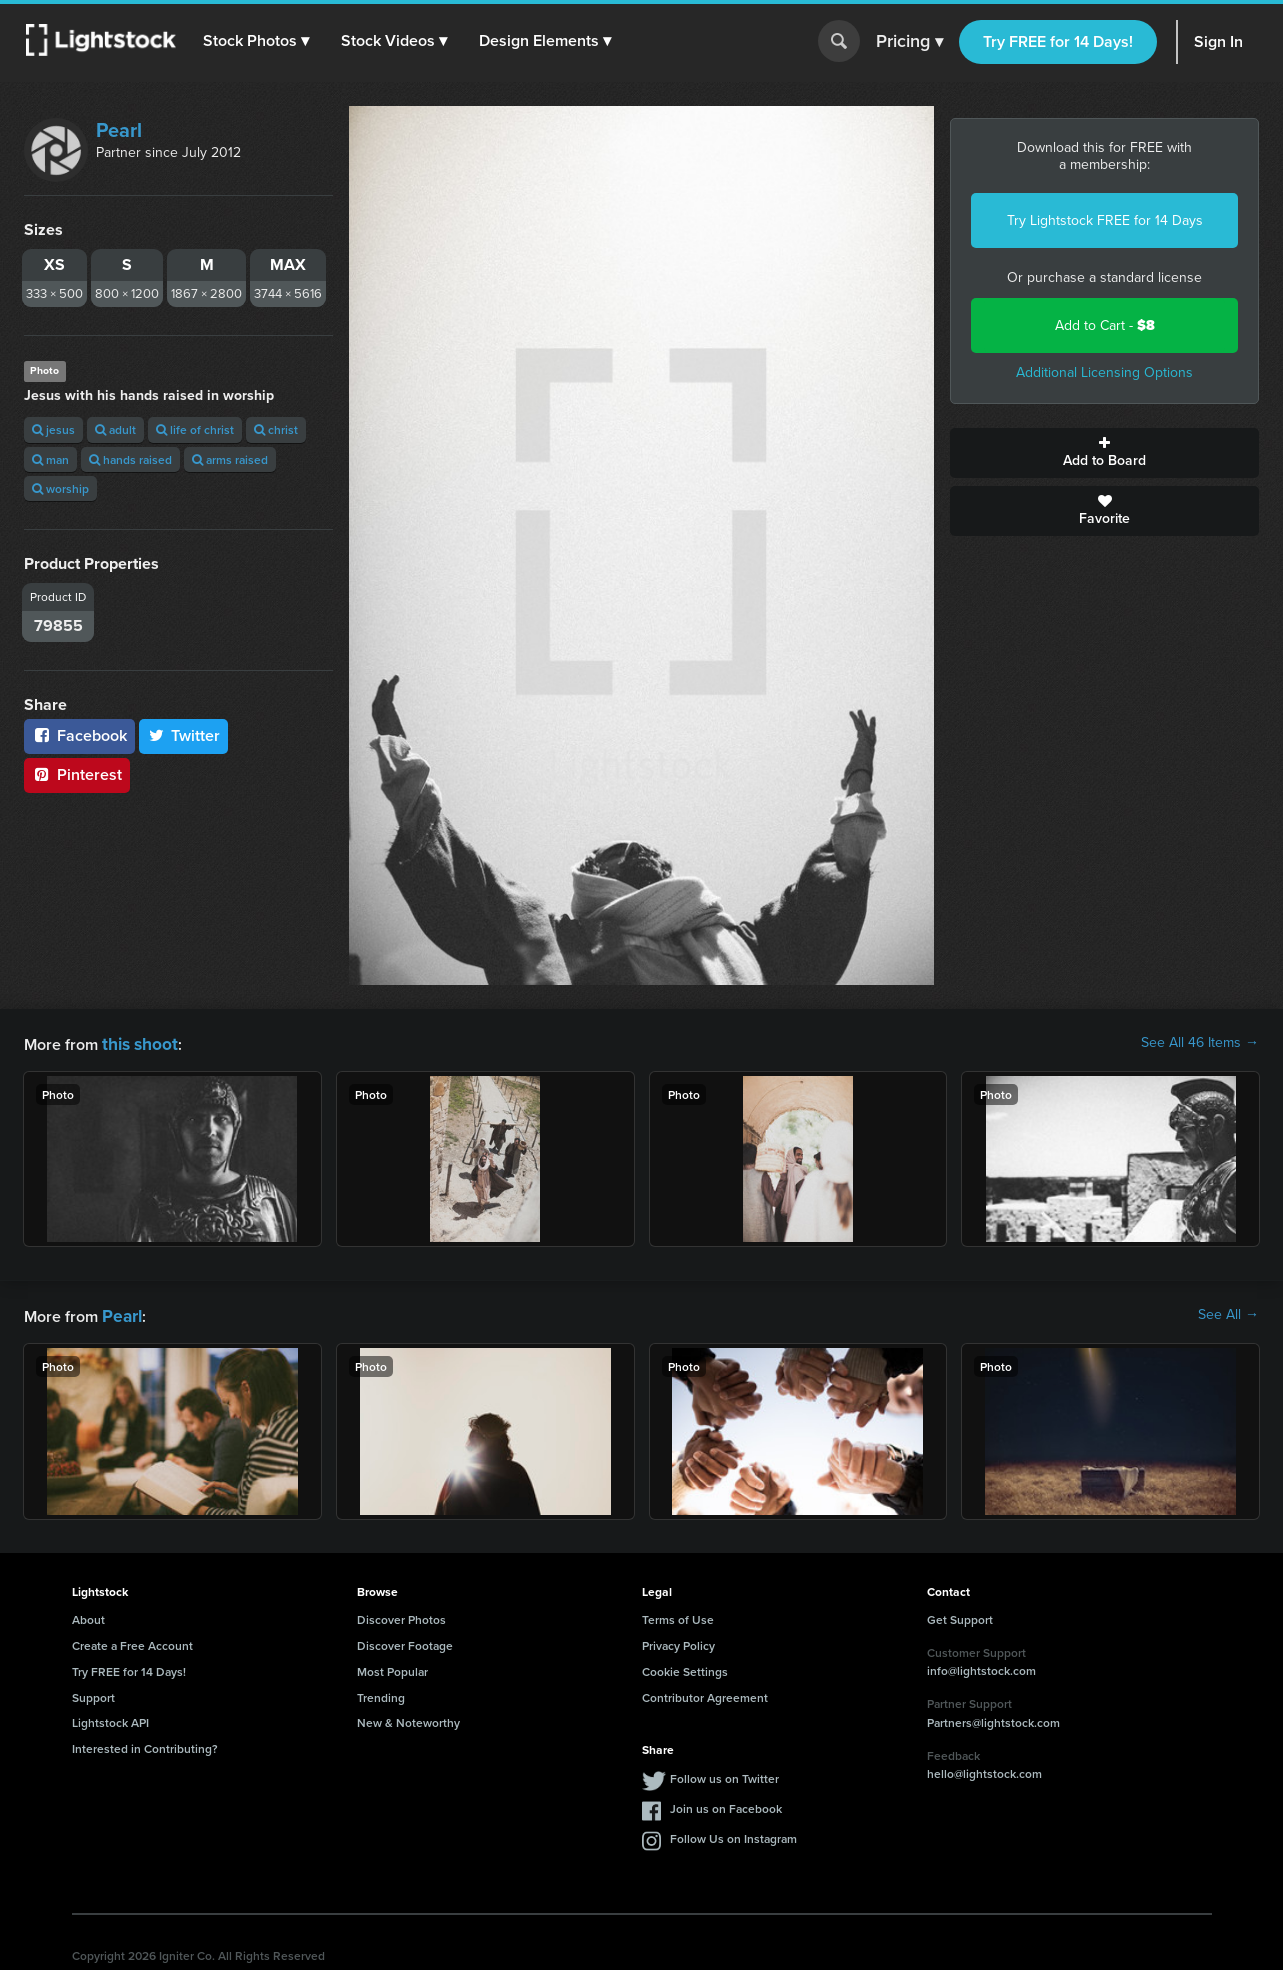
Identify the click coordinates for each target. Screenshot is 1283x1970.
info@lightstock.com (981, 1666)
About (88, 1615)
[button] (259, 41)
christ (276, 429)
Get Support (960, 1615)
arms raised (230, 459)
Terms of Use (678, 1615)
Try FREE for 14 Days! (1058, 41)
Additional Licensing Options (1104, 372)
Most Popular (392, 1667)
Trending (381, 1693)
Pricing (909, 42)
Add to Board (1104, 453)
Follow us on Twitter (724, 1774)
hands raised (130, 459)
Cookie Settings (685, 1667)
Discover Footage (405, 1641)
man (50, 459)
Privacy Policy (678, 1641)
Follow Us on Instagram (733, 1834)
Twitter (184, 735)
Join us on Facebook (726, 1804)
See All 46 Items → (1200, 1043)
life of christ (195, 429)
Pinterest (77, 774)
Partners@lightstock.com (993, 1718)
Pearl (119, 130)
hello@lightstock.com (984, 1769)
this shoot (137, 1042)
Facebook (79, 735)
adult (115, 429)
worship (60, 488)
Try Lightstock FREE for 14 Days (1105, 220)
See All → (1228, 1313)
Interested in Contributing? (145, 1744)
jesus (53, 429)
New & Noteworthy (408, 1718)
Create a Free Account (132, 1641)
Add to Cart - (1105, 325)
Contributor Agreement (705, 1693)
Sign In (1218, 41)
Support (93, 1693)
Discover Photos (401, 1615)
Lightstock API (110, 1718)
